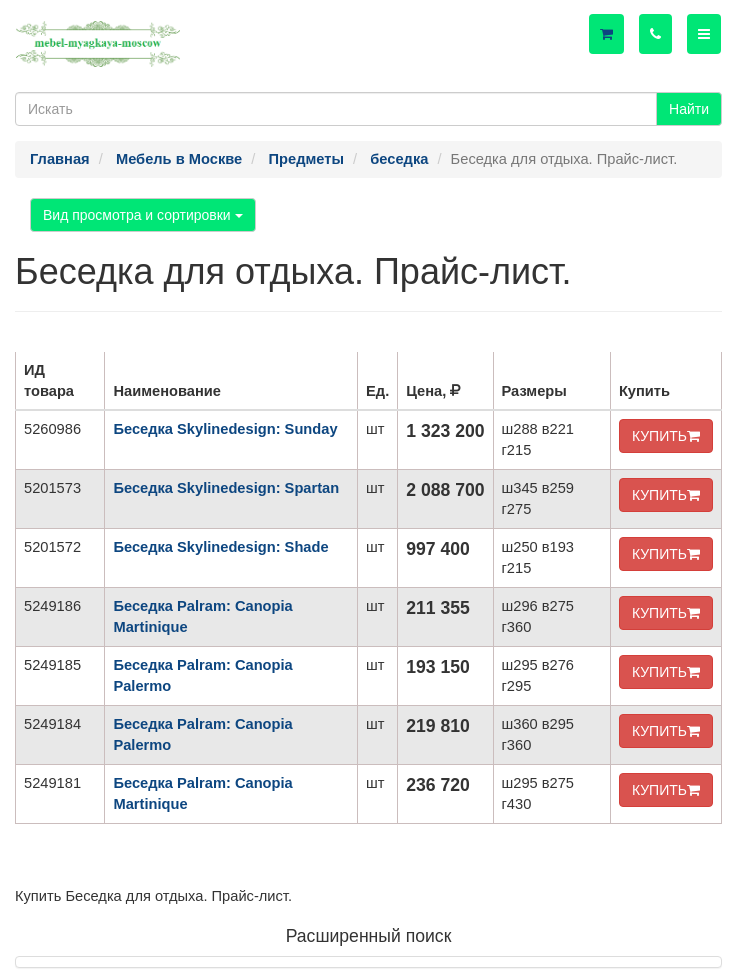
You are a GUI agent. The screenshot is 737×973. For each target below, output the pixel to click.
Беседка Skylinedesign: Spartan (226, 488)
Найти (689, 109)
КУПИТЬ (666, 436)
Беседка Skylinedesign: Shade (220, 547)
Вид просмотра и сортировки (143, 215)
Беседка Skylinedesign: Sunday (225, 429)
